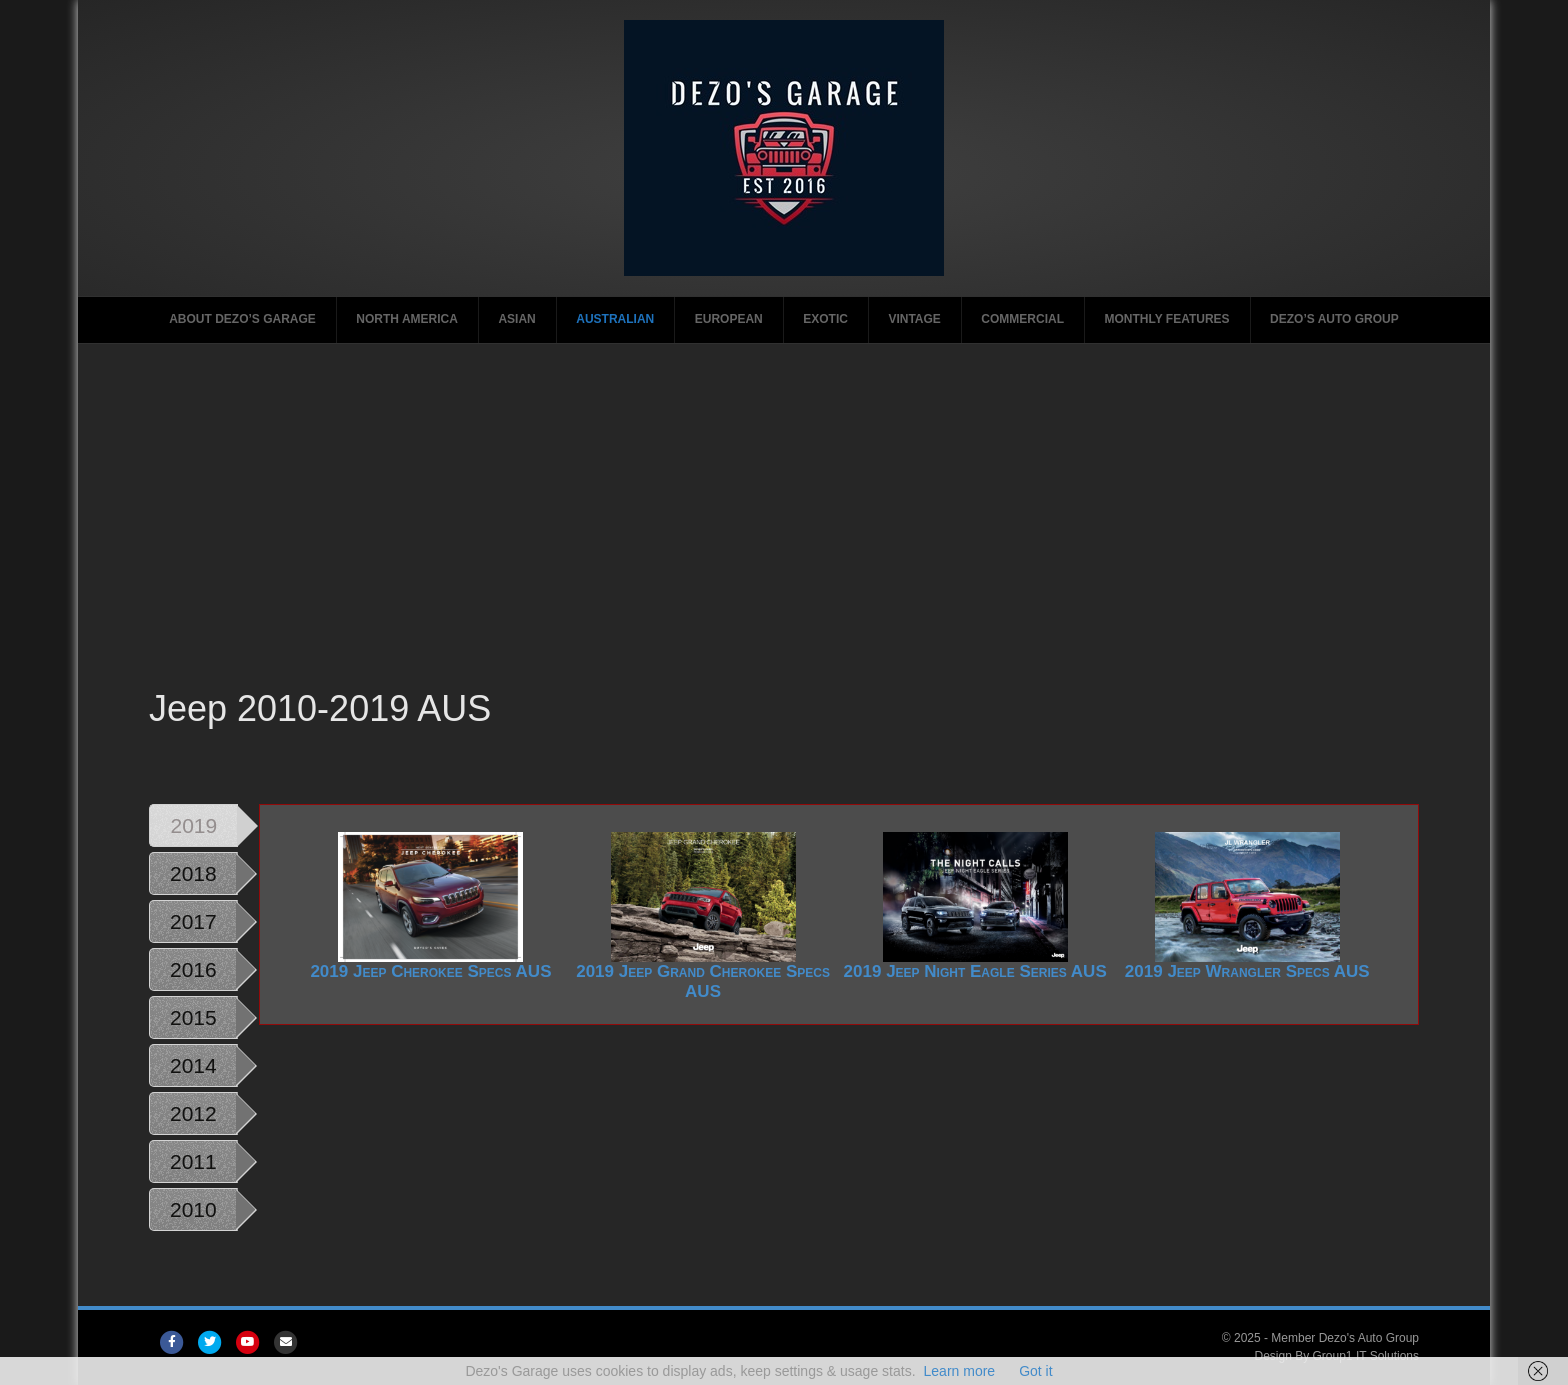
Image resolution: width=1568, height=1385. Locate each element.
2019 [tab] (193, 825)
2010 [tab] (193, 1209)
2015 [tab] (193, 1017)
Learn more (960, 1371)
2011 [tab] (193, 1161)
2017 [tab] (193, 921)
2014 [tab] (193, 1065)
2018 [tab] (193, 873)
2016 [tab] (193, 969)
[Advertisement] (784, 534)
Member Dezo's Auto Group (1345, 1338)
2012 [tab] (193, 1113)
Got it (1035, 1371)
